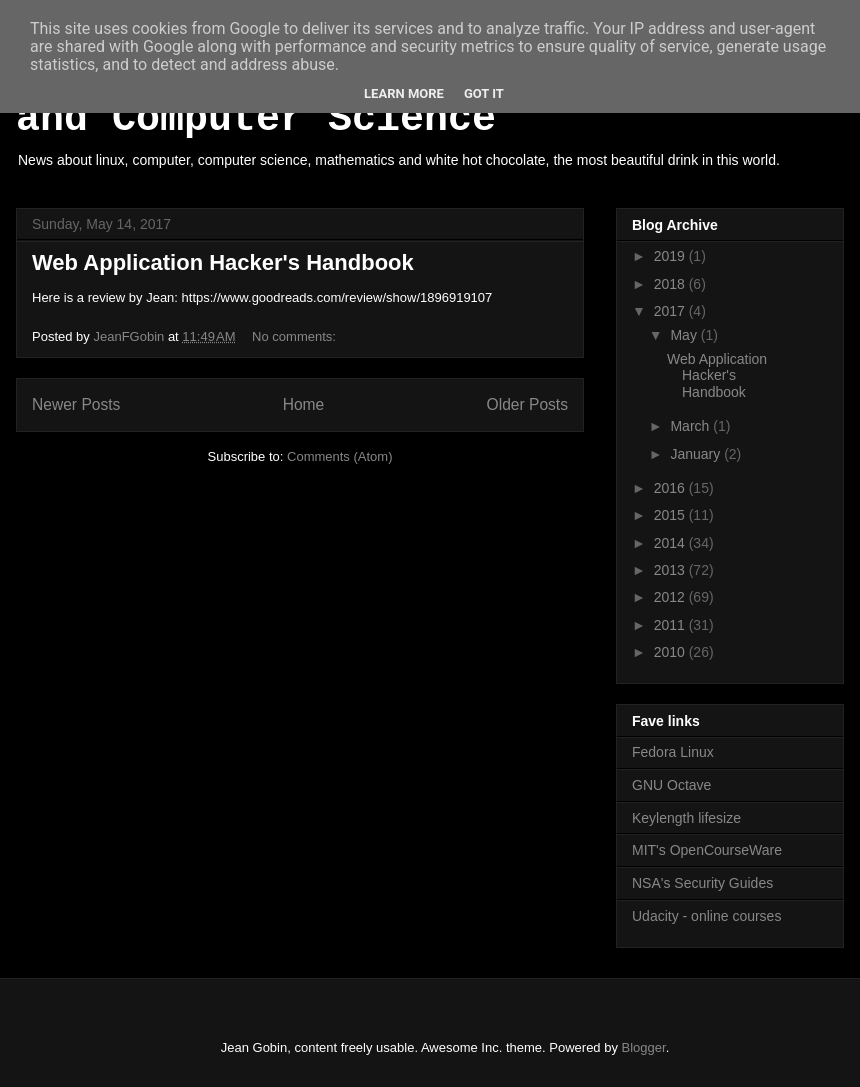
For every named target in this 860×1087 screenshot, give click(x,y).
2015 (671, 515)
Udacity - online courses (706, 916)
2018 (671, 284)
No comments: (295, 336)
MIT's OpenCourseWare (707, 850)
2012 (671, 597)
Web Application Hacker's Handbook (223, 262)
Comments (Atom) (339, 456)
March (691, 426)
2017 (671, 311)
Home (304, 404)
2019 (671, 256)
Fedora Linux (673, 752)
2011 (671, 625)
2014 (671, 543)
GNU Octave (671, 785)
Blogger (644, 1047)
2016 (671, 488)
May (685, 335)
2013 (671, 570)
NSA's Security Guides (702, 883)
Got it (484, 93)
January (697, 454)
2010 (671, 652)
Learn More (404, 93)
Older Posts (527, 404)
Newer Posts (76, 404)
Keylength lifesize (686, 818)
